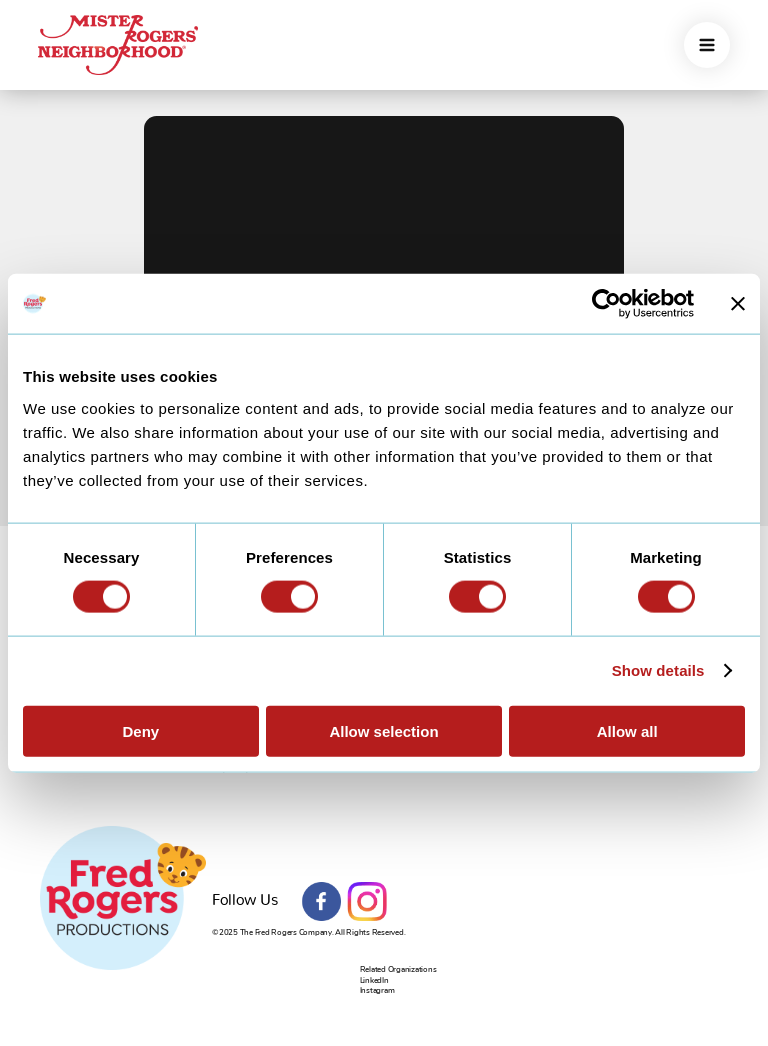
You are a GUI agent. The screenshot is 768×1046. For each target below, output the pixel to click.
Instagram (367, 902)
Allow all (627, 730)
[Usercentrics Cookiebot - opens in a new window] (606, 304)
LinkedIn (374, 980)
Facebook (322, 902)
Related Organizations (398, 969)
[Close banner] (738, 304)
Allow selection (383, 730)
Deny (140, 730)
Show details (658, 670)
